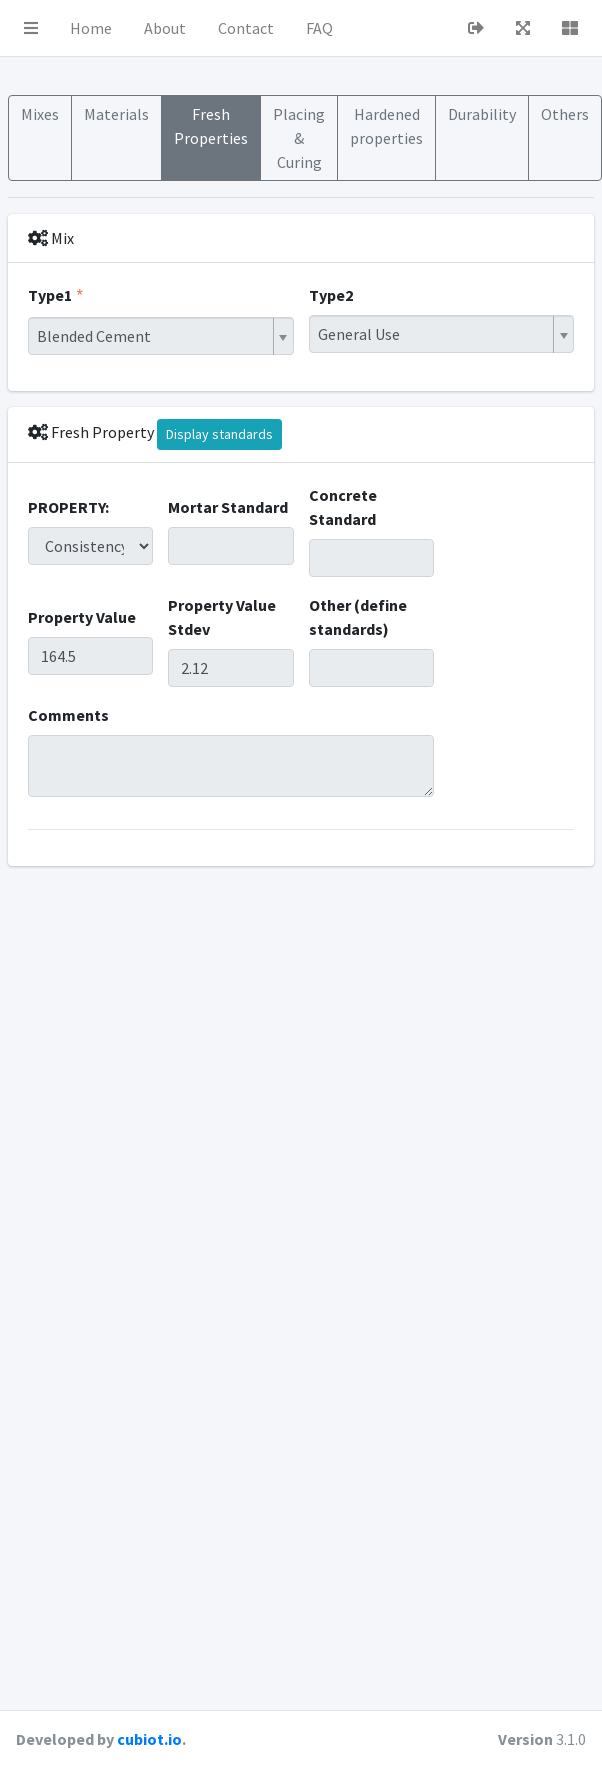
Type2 (331, 295)
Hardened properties (386, 126)
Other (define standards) (358, 617)
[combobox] (161, 336)
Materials (116, 114)
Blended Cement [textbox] (94, 336)
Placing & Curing (299, 138)
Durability (482, 114)
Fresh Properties (211, 126)
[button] (31, 28)
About (165, 28)
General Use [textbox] (359, 334)
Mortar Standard (228, 507)
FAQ (319, 28)
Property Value (82, 617)
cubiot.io (149, 1739)
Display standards (219, 434)
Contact (246, 28)
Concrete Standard (343, 507)
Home (91, 28)
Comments (68, 715)
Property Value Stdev (222, 617)
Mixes (40, 114)
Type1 (50, 295)
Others (565, 114)
